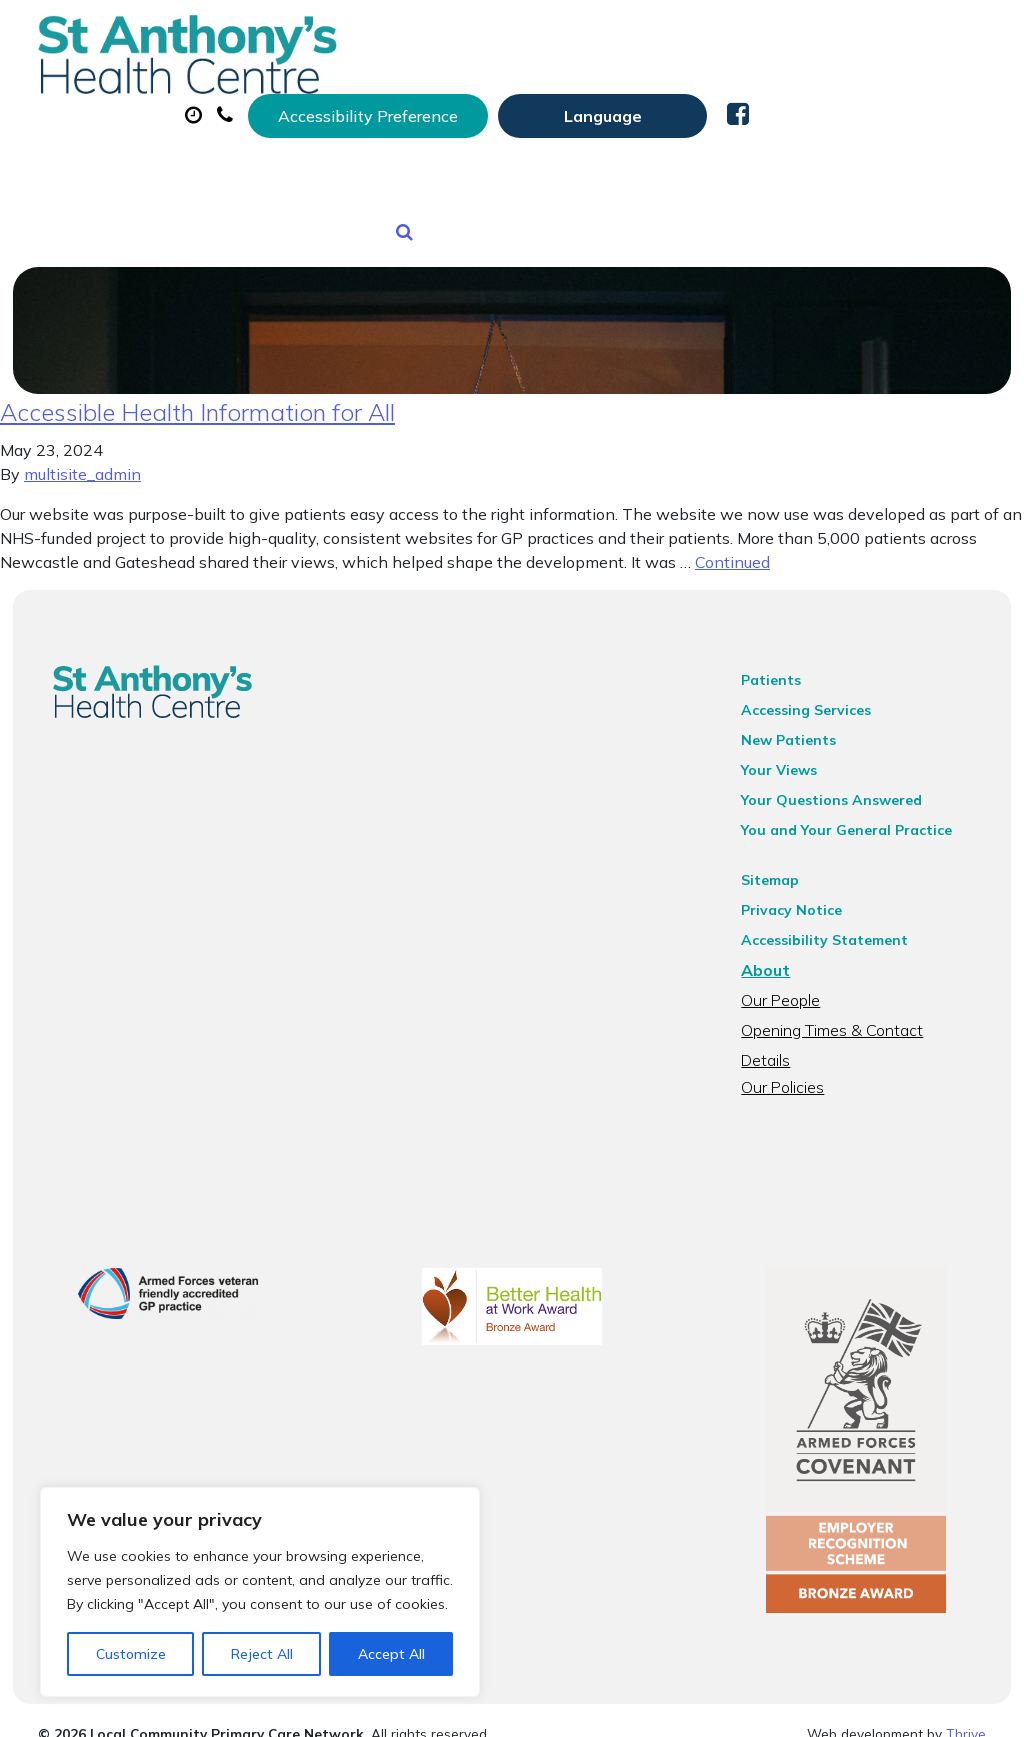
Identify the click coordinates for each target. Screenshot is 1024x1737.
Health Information (646, 169)
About (328, 99)
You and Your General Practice (854, 815)
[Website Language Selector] (839, 37)
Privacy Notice (799, 895)
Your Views (787, 755)
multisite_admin (82, 459)
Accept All (391, 1654)
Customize (131, 1654)
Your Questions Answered (839, 785)
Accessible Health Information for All (197, 397)
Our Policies (790, 1045)
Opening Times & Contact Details (866, 1015)
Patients (779, 665)
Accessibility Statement (832, 925)
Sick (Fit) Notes (843, 99)
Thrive (966, 1706)
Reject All (262, 1654)
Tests (313, 169)
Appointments (493, 99)
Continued (732, 547)
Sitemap (778, 865)
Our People (788, 985)
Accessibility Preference (605, 37)
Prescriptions (673, 99)
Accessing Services (814, 695)
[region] (260, 1592)
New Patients (447, 169)
